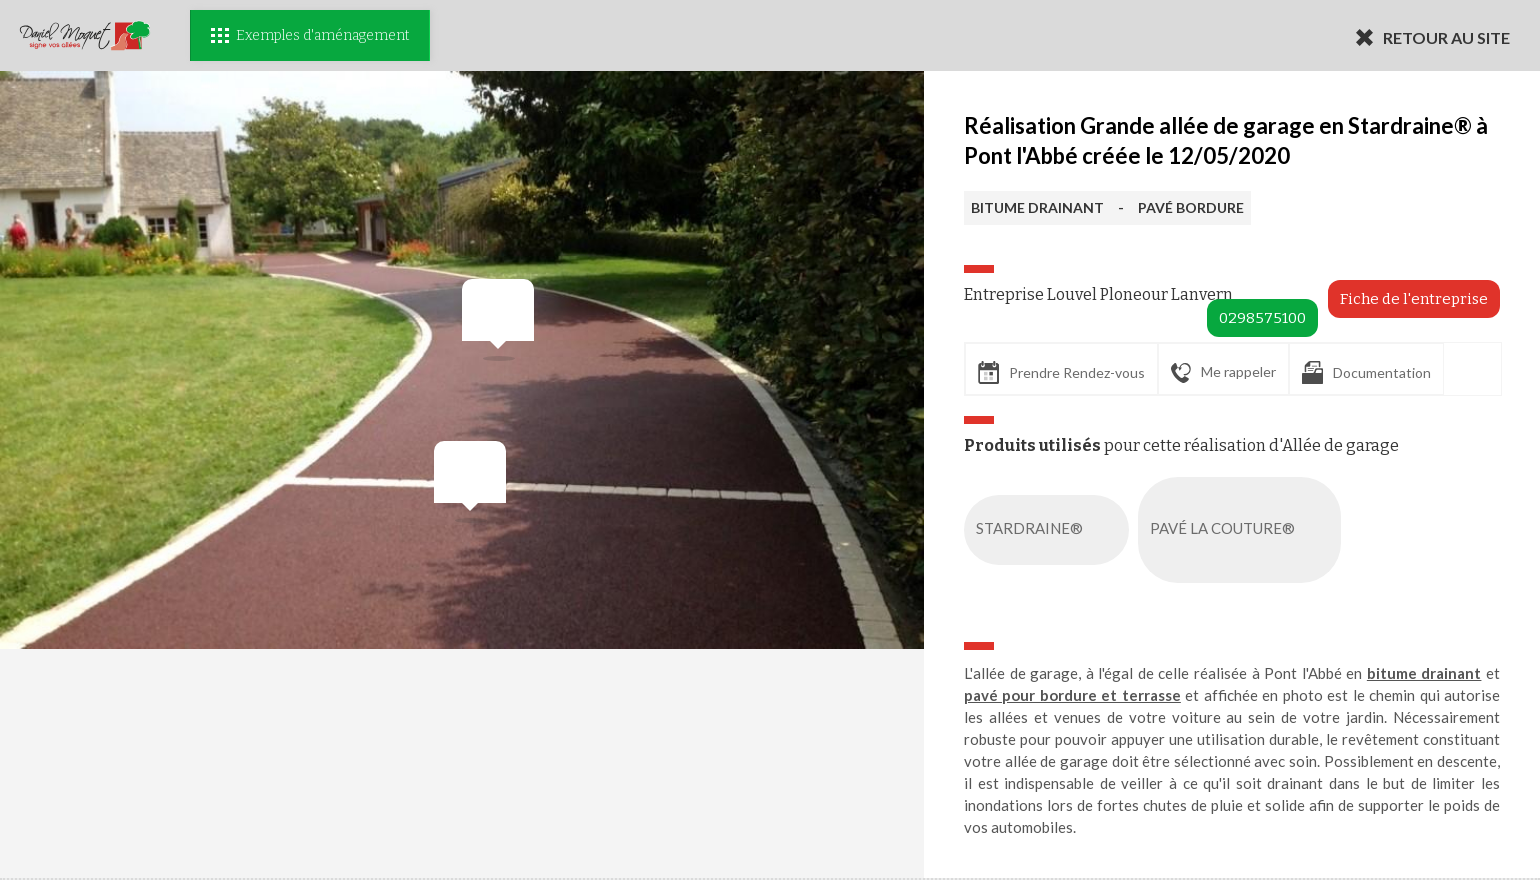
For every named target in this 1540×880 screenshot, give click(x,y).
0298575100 (1262, 318)
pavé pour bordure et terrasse (1072, 695)
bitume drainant (1424, 673)
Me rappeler (1223, 373)
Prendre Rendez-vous (1061, 372)
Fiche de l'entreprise (1414, 299)
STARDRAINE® (1050, 530)
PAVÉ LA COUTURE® (1243, 530)
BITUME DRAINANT (1037, 207)
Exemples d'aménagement (310, 35)
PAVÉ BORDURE (1191, 207)
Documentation (1366, 372)
